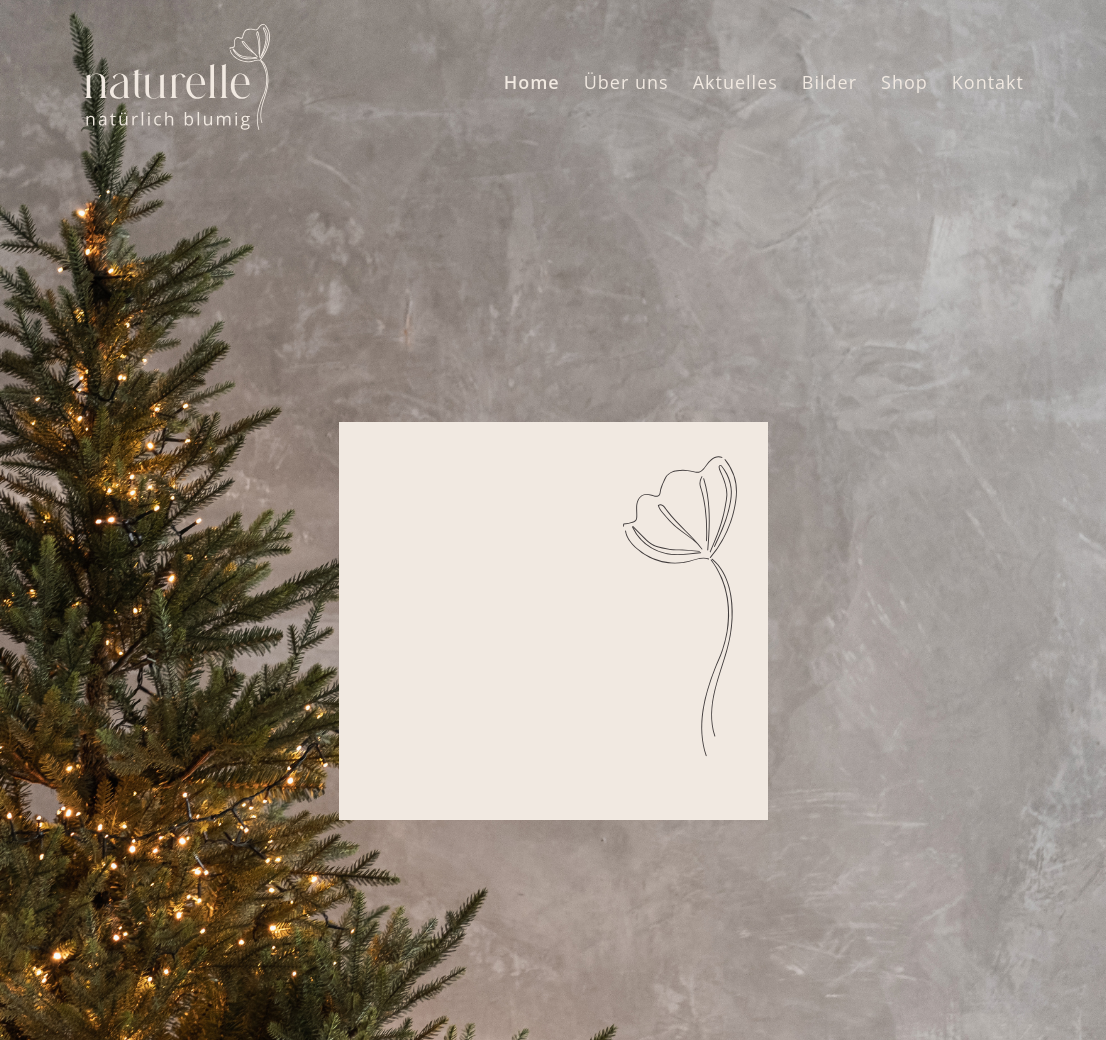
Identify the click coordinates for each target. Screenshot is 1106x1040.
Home (532, 82)
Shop (904, 82)
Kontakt (988, 82)
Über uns (626, 82)
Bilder (829, 82)
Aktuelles (735, 82)
